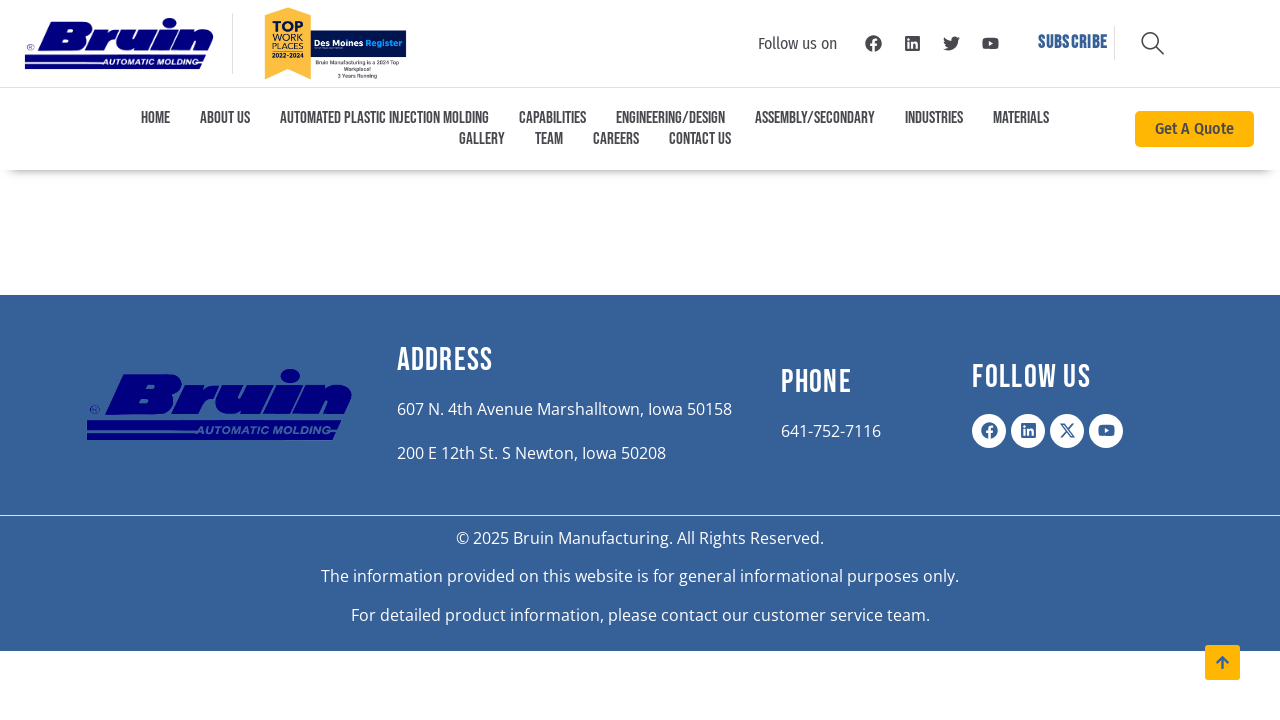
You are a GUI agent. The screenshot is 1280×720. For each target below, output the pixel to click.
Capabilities (552, 118)
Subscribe (1073, 42)
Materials (1021, 118)
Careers (616, 139)
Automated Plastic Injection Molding (384, 118)
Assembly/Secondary (815, 118)
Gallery (482, 139)
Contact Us (700, 139)
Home (155, 118)
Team (549, 139)
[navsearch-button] (1152, 36)
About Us (225, 118)
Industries (934, 118)
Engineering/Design (670, 118)
